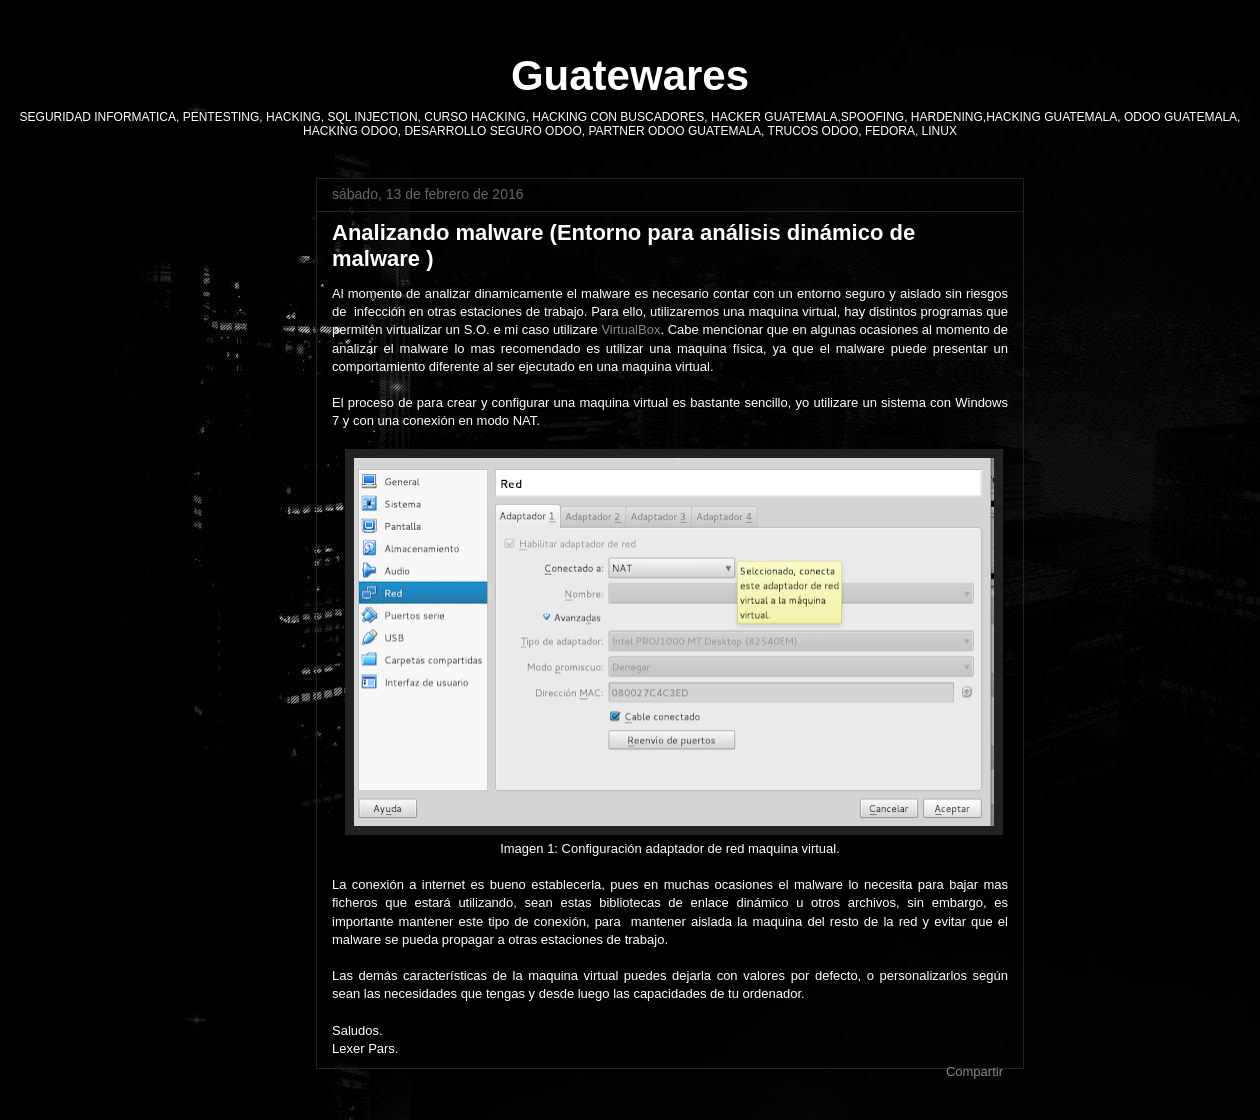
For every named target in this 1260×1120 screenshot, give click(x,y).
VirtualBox (630, 329)
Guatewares (630, 75)
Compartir (974, 1071)
